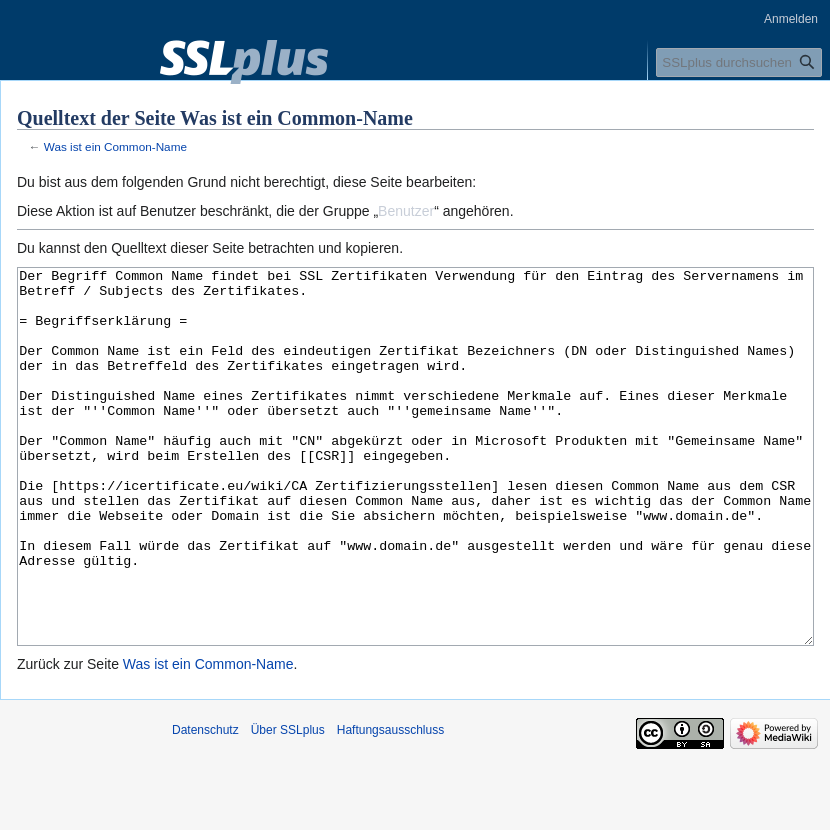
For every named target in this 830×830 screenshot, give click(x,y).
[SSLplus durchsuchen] (739, 62)
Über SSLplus (288, 805)
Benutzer (406, 211)
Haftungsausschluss (390, 805)
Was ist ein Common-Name (115, 146)
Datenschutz (205, 805)
